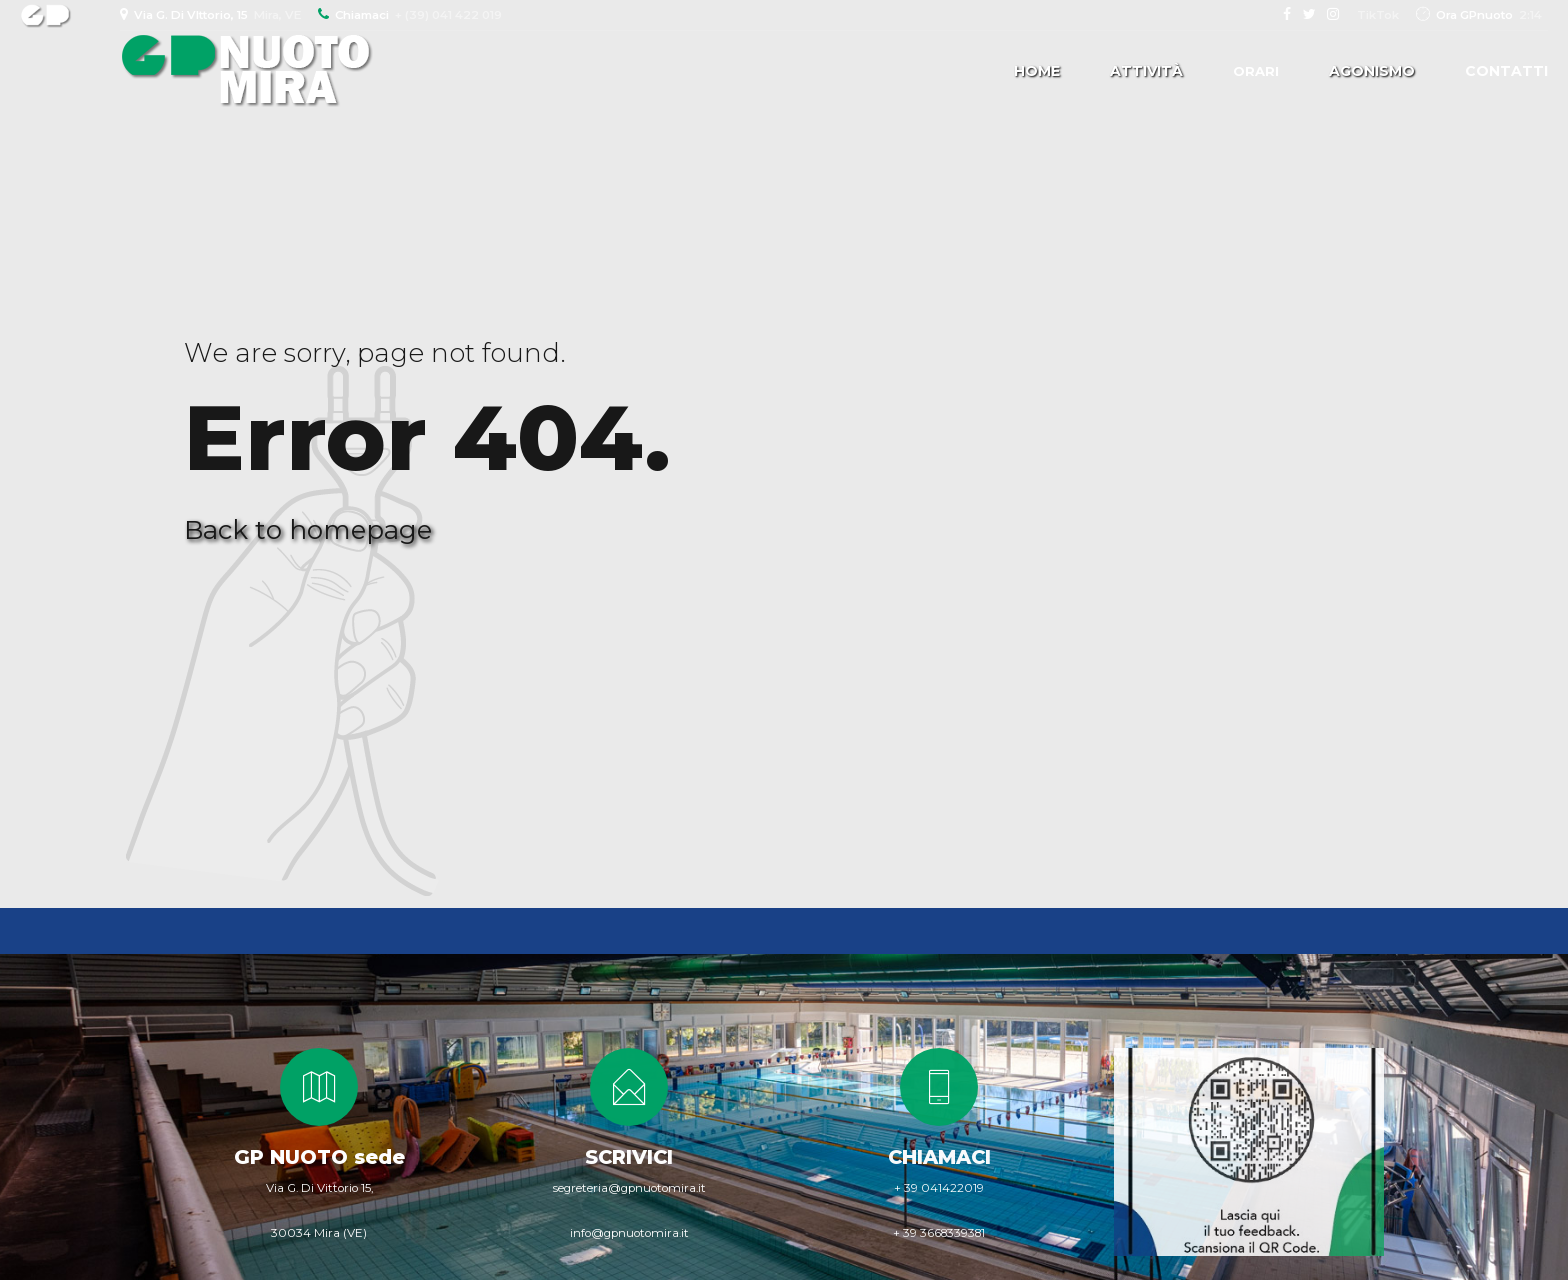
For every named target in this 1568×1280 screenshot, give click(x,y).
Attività (1146, 71)
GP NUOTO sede (319, 1157)
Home (1037, 71)
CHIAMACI (939, 1157)
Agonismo (1372, 71)
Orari (1256, 71)
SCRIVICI (629, 1157)
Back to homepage (308, 530)
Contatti (1506, 71)
